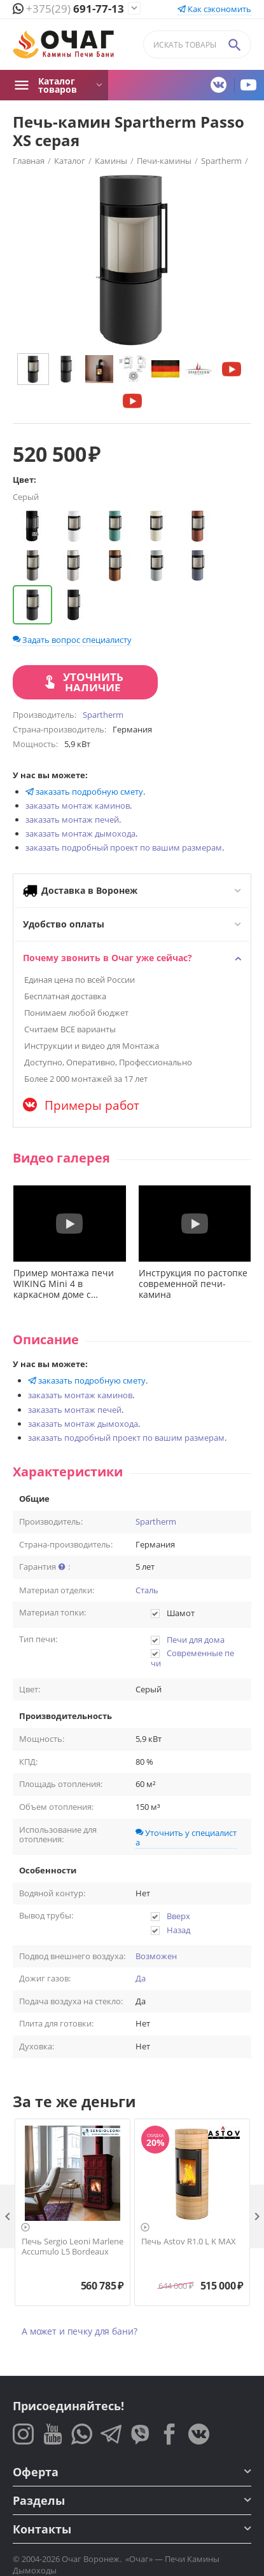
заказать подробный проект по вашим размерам (123, 847)
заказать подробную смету (84, 791)
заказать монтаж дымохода (80, 833)
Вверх (178, 1916)
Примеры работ (81, 1105)
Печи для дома (196, 1639)
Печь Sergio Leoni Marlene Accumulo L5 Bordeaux (72, 2246)
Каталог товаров (57, 85)
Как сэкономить (214, 9)
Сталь (146, 1591)
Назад (178, 1930)
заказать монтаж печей (72, 819)
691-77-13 (68, 9)
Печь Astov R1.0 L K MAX (188, 2242)
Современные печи (193, 1658)
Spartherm (155, 1522)
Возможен (156, 1957)
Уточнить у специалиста (186, 1838)
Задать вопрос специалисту (72, 639)
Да (140, 1979)
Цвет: (24, 479)
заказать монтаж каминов (77, 805)
